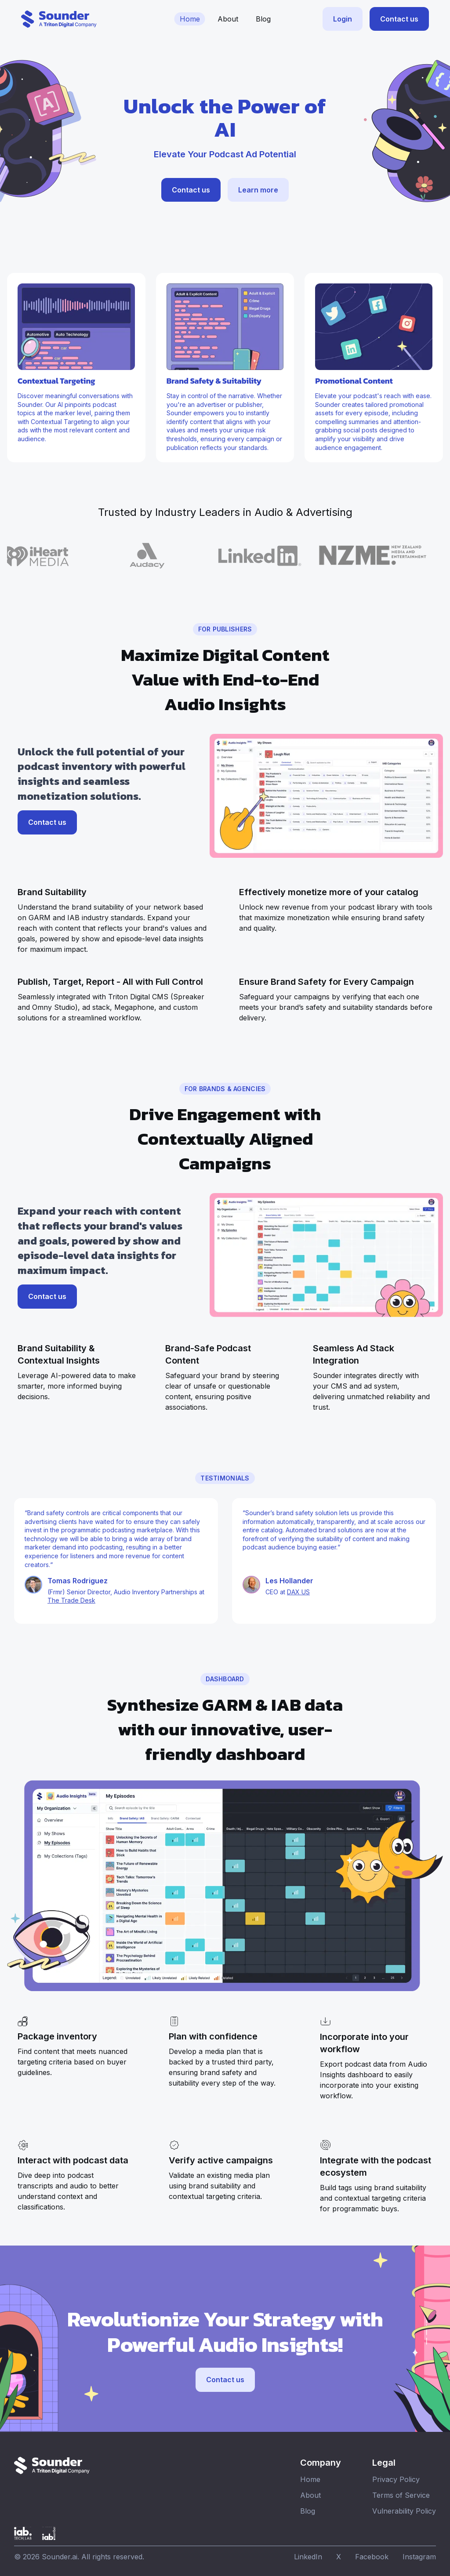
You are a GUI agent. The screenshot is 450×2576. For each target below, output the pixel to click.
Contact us (399, 19)
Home (190, 19)
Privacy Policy (396, 2479)
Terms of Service (401, 2495)
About (228, 19)
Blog (263, 19)
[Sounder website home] (59, 19)
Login (342, 19)
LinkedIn (308, 2556)
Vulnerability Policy (404, 2511)
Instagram (419, 2556)
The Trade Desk (71, 1600)
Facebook (371, 2556)
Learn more (258, 189)
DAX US (298, 1592)
